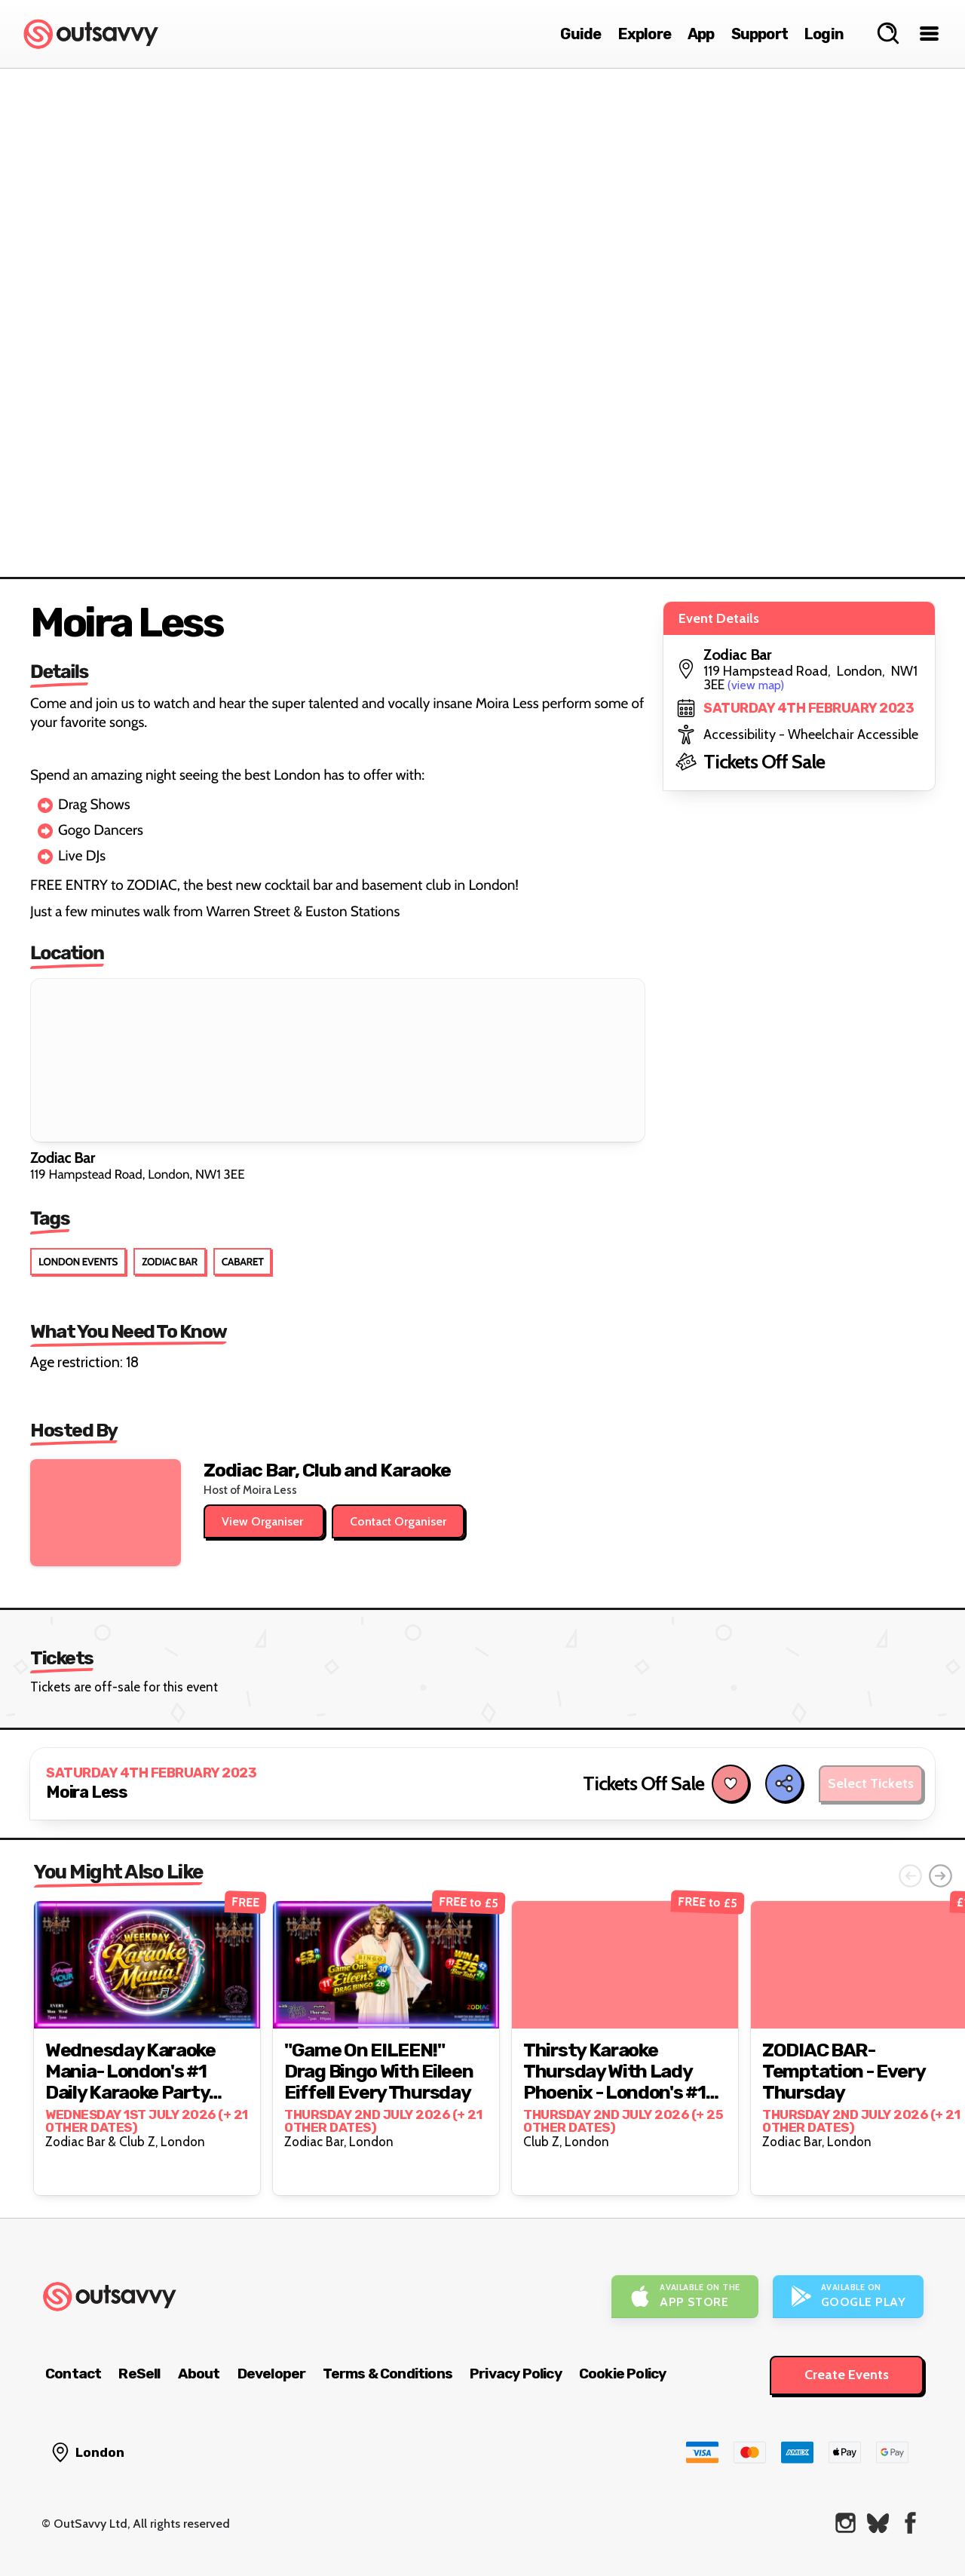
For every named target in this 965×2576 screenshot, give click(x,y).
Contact (73, 2373)
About (199, 2373)
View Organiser (264, 1521)
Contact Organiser (398, 1521)
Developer (271, 2373)
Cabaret (243, 1261)
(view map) (756, 685)
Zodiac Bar (170, 1261)
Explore (644, 34)
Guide (581, 34)
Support (759, 34)
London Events (78, 1261)
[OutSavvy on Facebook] (910, 2523)
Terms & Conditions (387, 2373)
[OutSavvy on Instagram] (845, 2523)
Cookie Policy (622, 2373)
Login (824, 34)
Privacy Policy (516, 2373)
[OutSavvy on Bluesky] (878, 2523)
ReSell (139, 2373)
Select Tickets (871, 1783)
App (701, 34)
